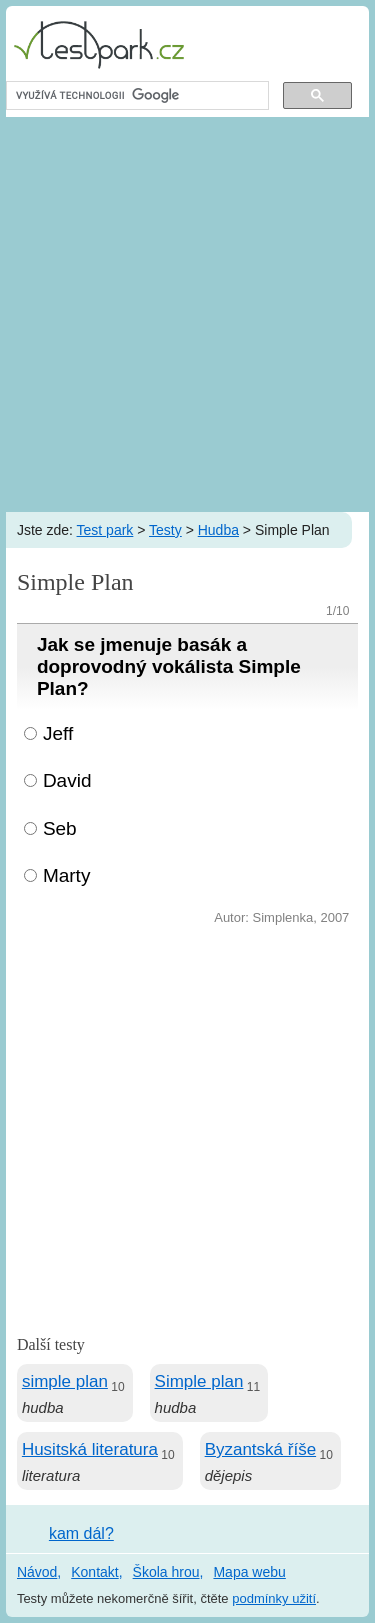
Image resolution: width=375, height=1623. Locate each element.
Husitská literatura (90, 1449)
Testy (165, 530)
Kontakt (94, 1572)
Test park (105, 530)
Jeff (58, 733)
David (67, 780)
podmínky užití (274, 1598)
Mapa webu (249, 1572)
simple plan (65, 1381)
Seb (60, 828)
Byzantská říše (261, 1449)
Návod (37, 1572)
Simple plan (199, 1381)
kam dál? (81, 1533)
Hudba (218, 530)
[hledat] (135, 96)
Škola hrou (166, 1572)
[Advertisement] (187, 314)
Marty (67, 875)
